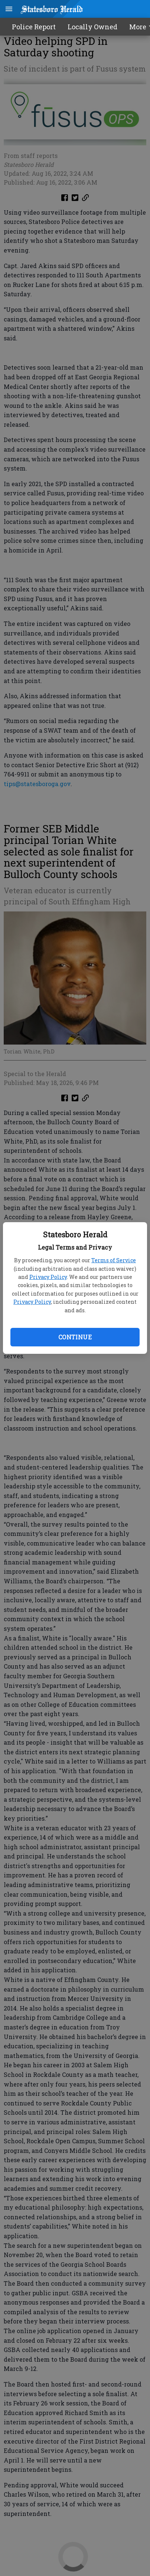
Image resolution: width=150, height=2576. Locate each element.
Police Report (34, 26)
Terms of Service (113, 1260)
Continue (75, 1337)
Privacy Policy (48, 1276)
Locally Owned (92, 26)
